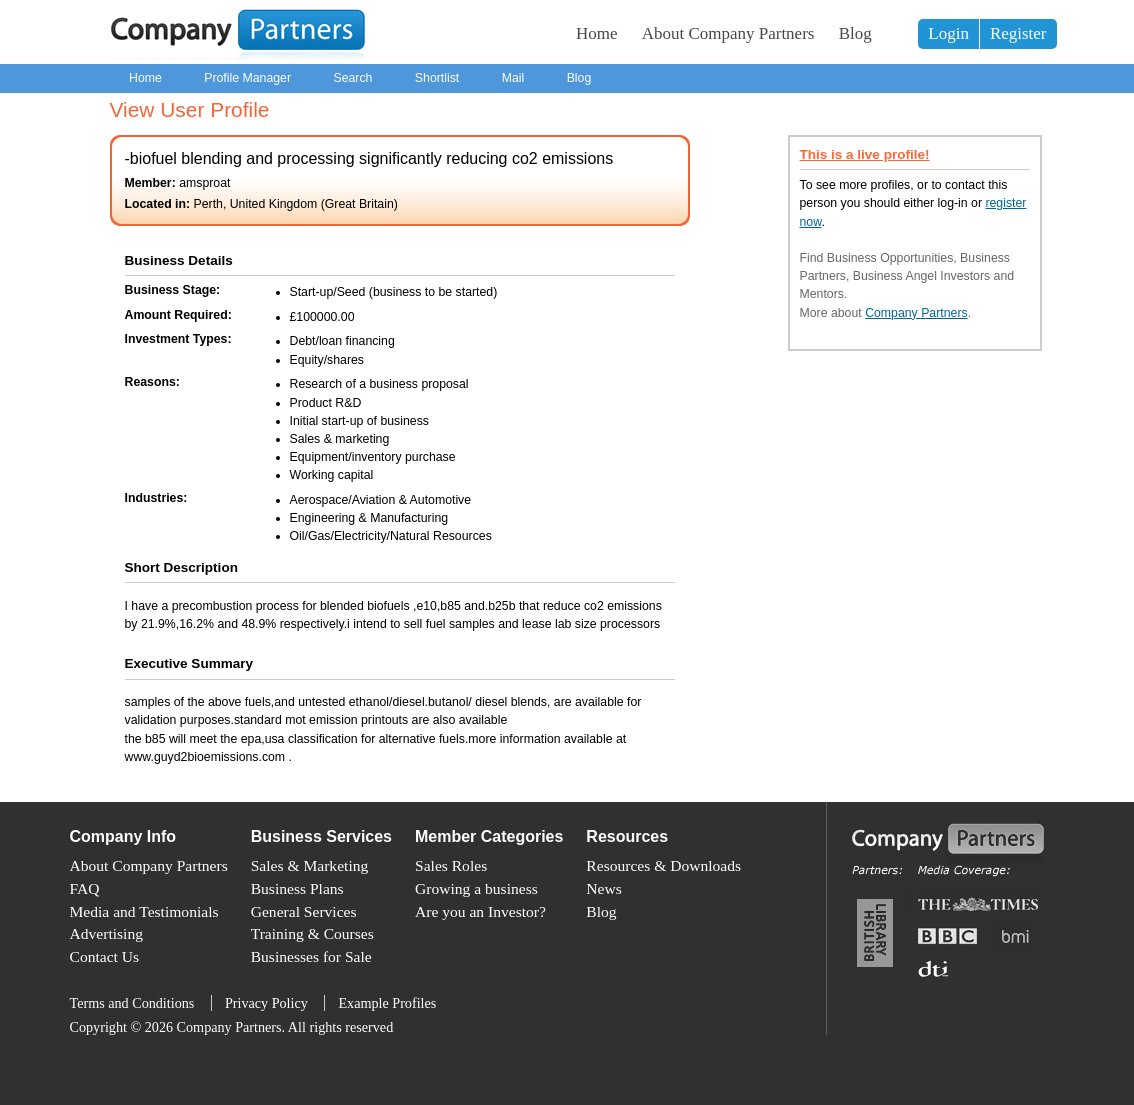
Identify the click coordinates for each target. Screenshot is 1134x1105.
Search (352, 78)
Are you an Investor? (480, 911)
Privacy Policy (266, 1003)
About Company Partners (728, 33)
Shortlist (437, 78)
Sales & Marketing (310, 865)
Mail (513, 78)
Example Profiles (387, 1003)
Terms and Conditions (132, 1003)
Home (597, 33)
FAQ (85, 888)
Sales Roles (451, 865)
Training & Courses (312, 933)
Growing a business (476, 888)
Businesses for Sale (311, 956)
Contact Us (105, 956)
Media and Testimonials (144, 911)
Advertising (106, 933)
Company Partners (916, 313)
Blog (855, 33)
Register (1018, 33)
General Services (304, 911)
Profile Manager (247, 78)
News (603, 888)
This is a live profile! (865, 154)
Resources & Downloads (663, 865)
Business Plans (297, 888)
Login (948, 33)
